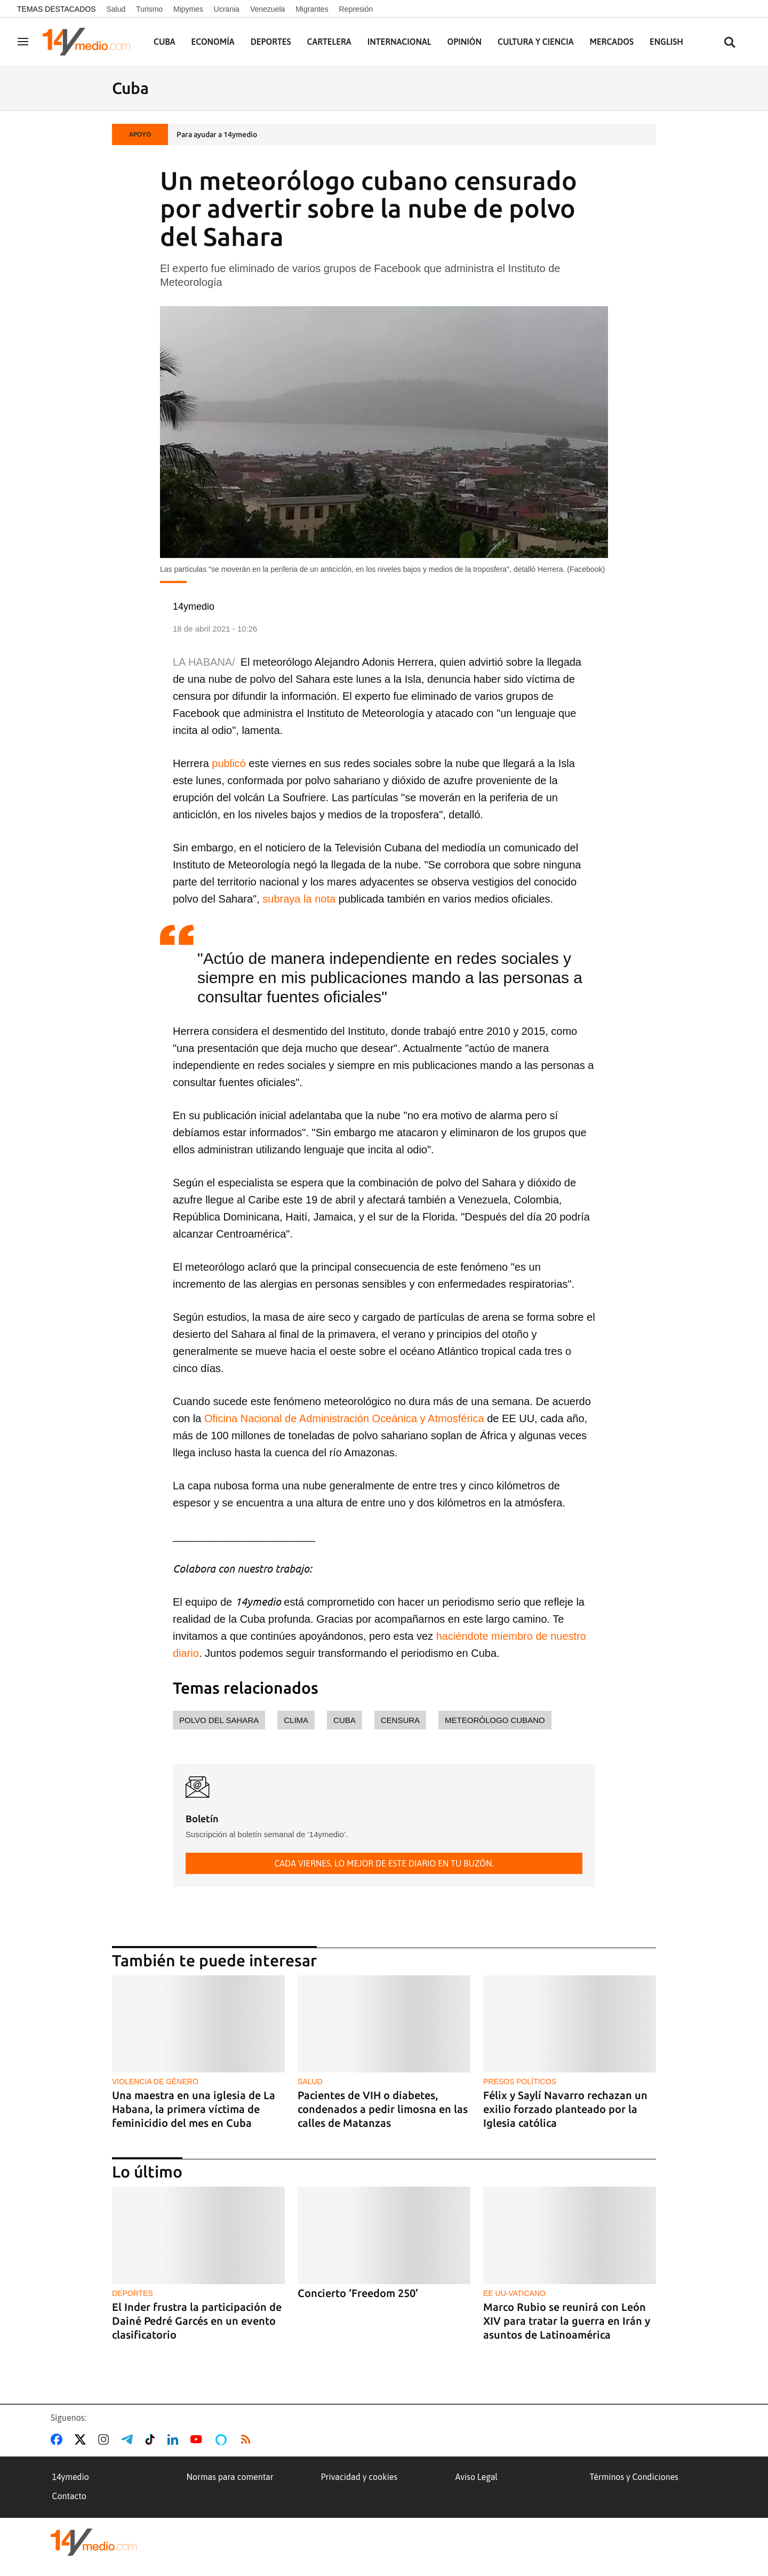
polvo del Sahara (219, 1720)
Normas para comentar (230, 2477)
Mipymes (188, 9)
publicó (228, 763)
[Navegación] (23, 41)
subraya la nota (298, 899)
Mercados (612, 41)
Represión (356, 9)
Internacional (399, 41)
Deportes (271, 41)
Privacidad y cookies (359, 2477)
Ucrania (226, 9)
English (666, 41)
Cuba (164, 41)
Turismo (149, 9)
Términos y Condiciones (634, 2477)
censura (400, 1720)
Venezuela (267, 9)
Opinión (464, 41)
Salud (115, 9)
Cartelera (329, 41)
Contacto (69, 2496)
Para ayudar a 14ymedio (217, 134)
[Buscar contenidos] (729, 43)
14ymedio (70, 2477)
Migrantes (311, 9)
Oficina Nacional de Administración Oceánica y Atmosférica (344, 1418)
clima (296, 1720)
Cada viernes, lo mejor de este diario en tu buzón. (383, 1863)
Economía (213, 41)
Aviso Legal (476, 2477)
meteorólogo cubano (495, 1720)
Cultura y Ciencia (536, 41)
